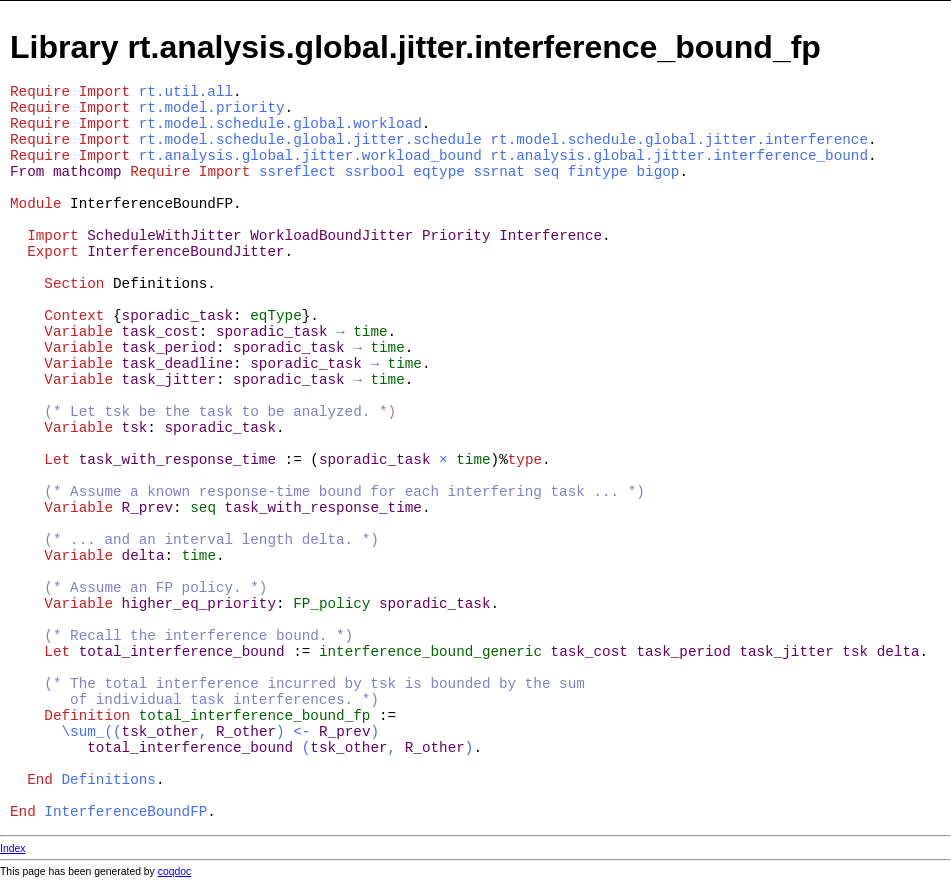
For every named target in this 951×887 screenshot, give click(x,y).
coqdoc (175, 871)
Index (12, 848)
